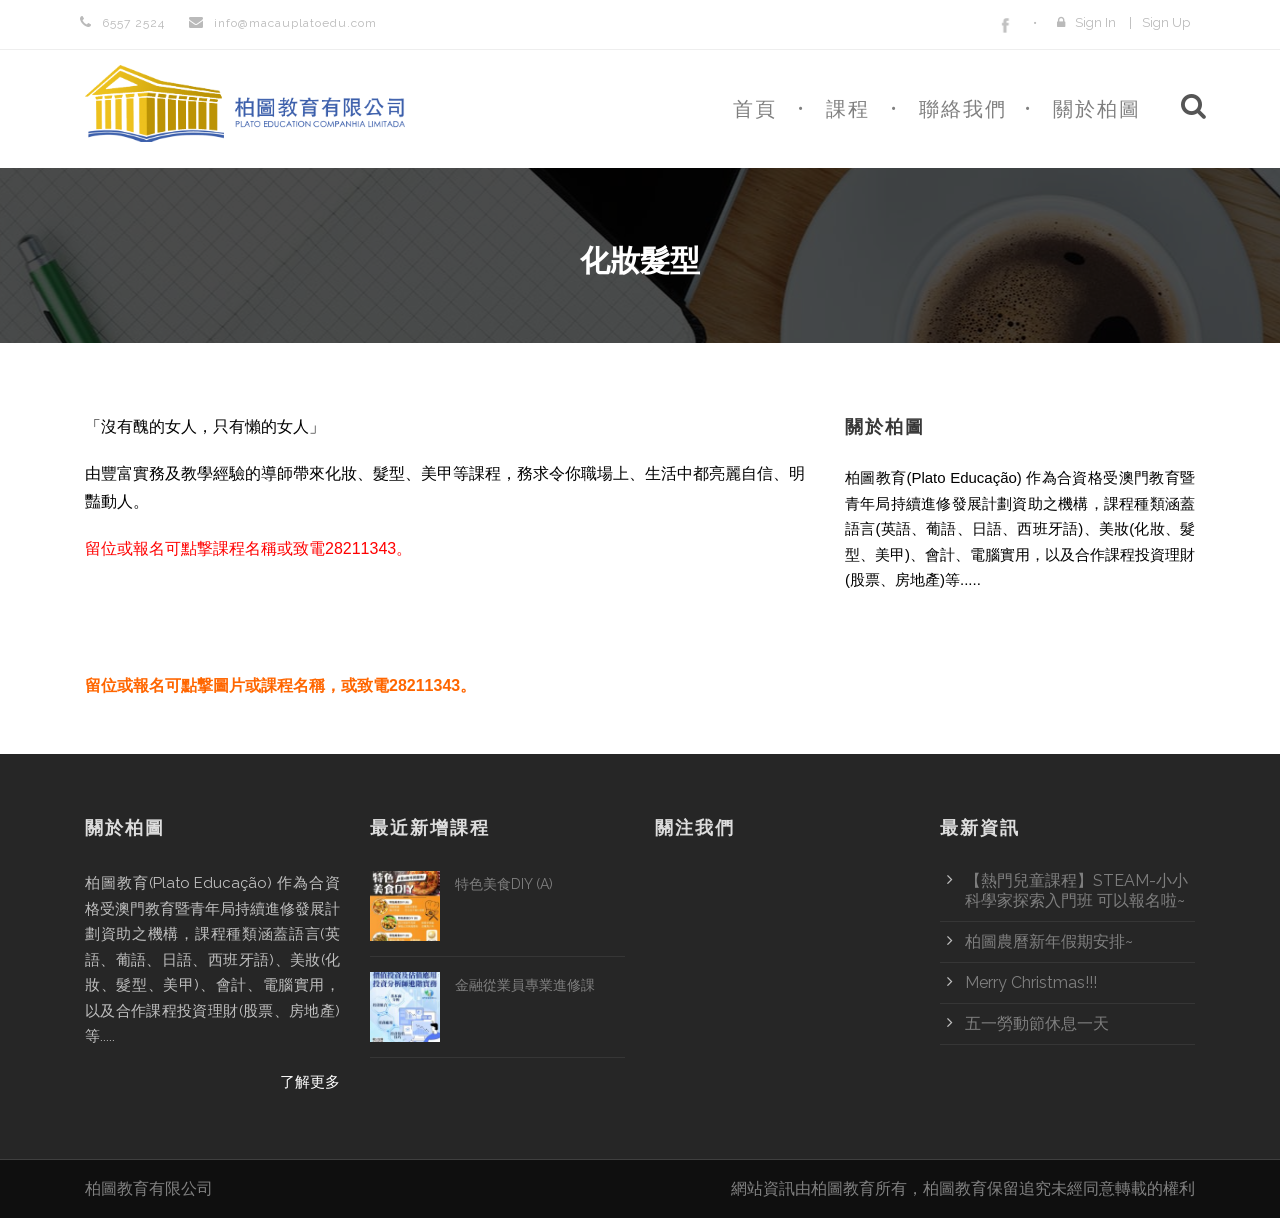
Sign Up (1166, 22)
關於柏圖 (1097, 109)
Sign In (1095, 22)
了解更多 (1165, 625)
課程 (848, 109)
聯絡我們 (963, 109)
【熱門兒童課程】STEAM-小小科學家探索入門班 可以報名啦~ (1076, 890)
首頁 (755, 109)
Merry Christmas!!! (1031, 982)
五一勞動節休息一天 (1037, 1023)
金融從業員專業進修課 (525, 985)
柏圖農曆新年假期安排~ (1049, 941)
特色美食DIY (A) (504, 884)
